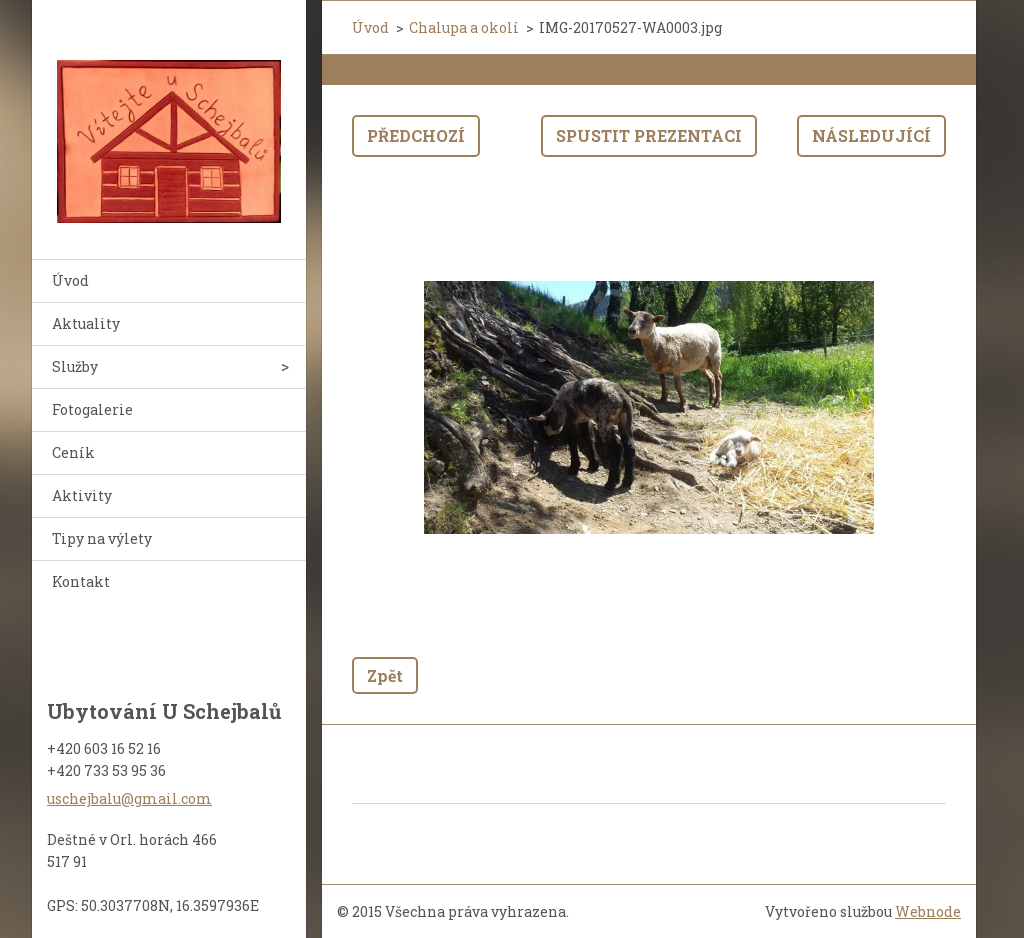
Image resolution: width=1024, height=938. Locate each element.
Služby (75, 366)
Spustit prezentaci (649, 135)
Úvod (70, 280)
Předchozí (416, 135)
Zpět (385, 675)
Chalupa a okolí (464, 27)
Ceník (73, 452)
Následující (871, 135)
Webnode (928, 911)
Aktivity (82, 495)
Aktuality (86, 323)
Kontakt (81, 581)
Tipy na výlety (102, 538)
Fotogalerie (92, 409)
